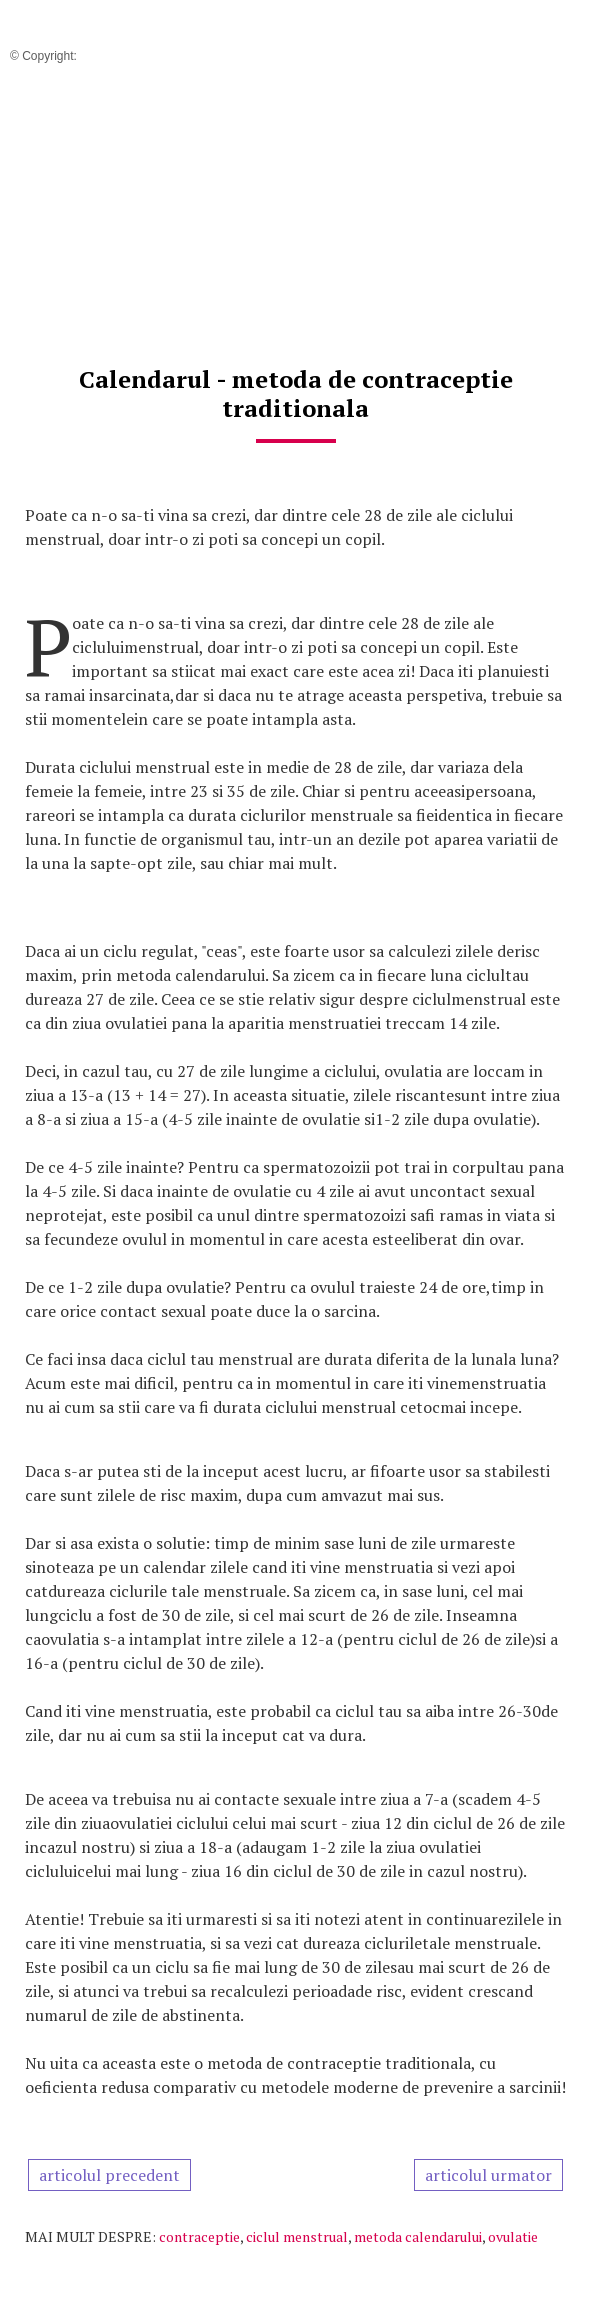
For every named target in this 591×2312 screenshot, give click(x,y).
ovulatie (513, 2236)
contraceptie (199, 2236)
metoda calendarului (418, 2236)
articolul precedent (109, 2175)
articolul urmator (488, 2175)
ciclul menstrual (297, 2236)
